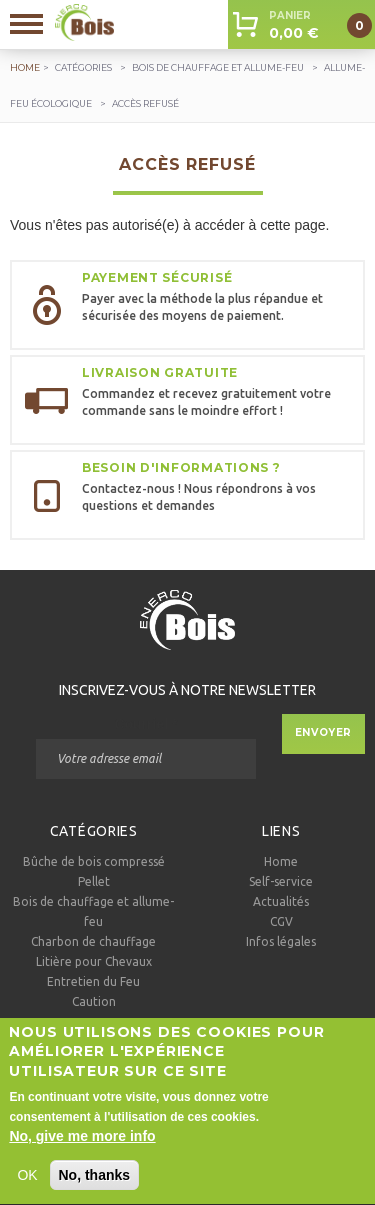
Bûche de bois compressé (94, 861)
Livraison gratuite (160, 372)
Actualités (281, 901)
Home (281, 861)
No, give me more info (82, 1151)
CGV (281, 921)
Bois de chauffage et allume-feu (218, 67)
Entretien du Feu (93, 981)
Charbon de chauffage (93, 941)
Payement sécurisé (157, 277)
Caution (94, 1001)
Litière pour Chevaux (94, 961)
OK (27, 1190)
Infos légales (281, 941)
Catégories (83, 67)
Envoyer (323, 732)
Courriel (145, 724)
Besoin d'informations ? (181, 467)
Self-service (281, 881)
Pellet (94, 881)
